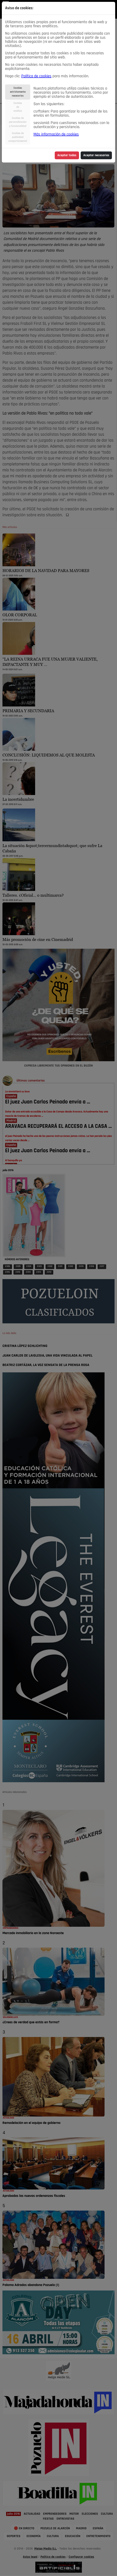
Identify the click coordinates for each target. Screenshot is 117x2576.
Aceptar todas (66, 155)
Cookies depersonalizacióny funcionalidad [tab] (18, 122)
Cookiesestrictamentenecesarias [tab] (18, 92)
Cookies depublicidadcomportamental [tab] (17, 137)
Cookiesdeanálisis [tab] (17, 107)
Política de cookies (36, 76)
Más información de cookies (56, 134)
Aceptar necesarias (96, 155)
